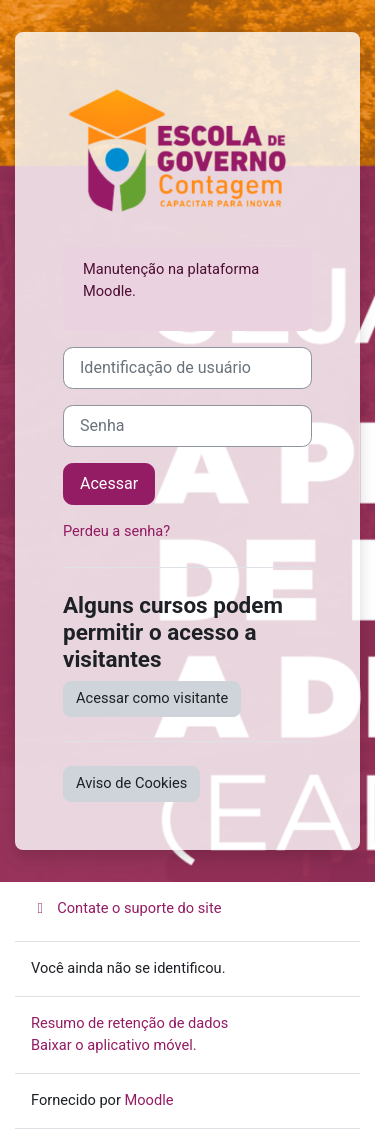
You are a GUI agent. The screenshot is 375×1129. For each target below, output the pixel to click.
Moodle (149, 1100)
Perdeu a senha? (116, 531)
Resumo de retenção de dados (129, 1023)
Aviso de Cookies (131, 783)
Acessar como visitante (152, 698)
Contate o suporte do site (126, 908)
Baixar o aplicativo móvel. (114, 1045)
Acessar (109, 483)
